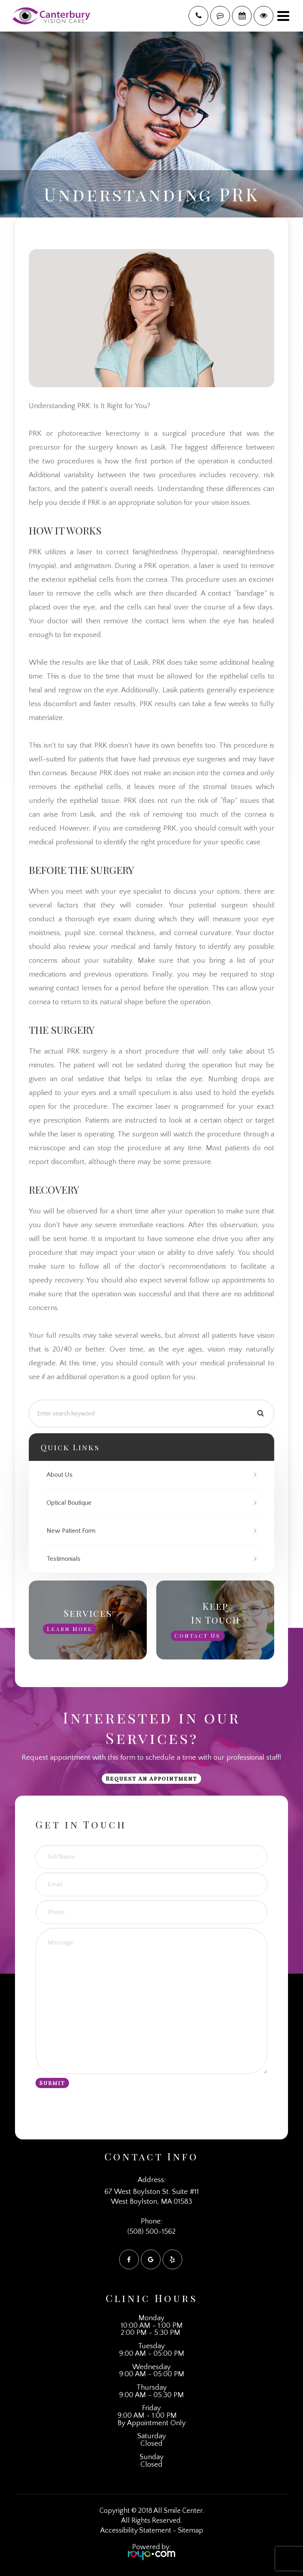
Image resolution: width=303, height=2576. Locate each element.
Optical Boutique (69, 1502)
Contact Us (197, 1635)
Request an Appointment (151, 1778)
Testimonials (63, 1558)
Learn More (70, 1628)
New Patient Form (71, 1530)
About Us (60, 1474)
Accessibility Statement (135, 2531)
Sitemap (190, 2531)
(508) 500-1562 (151, 2232)
